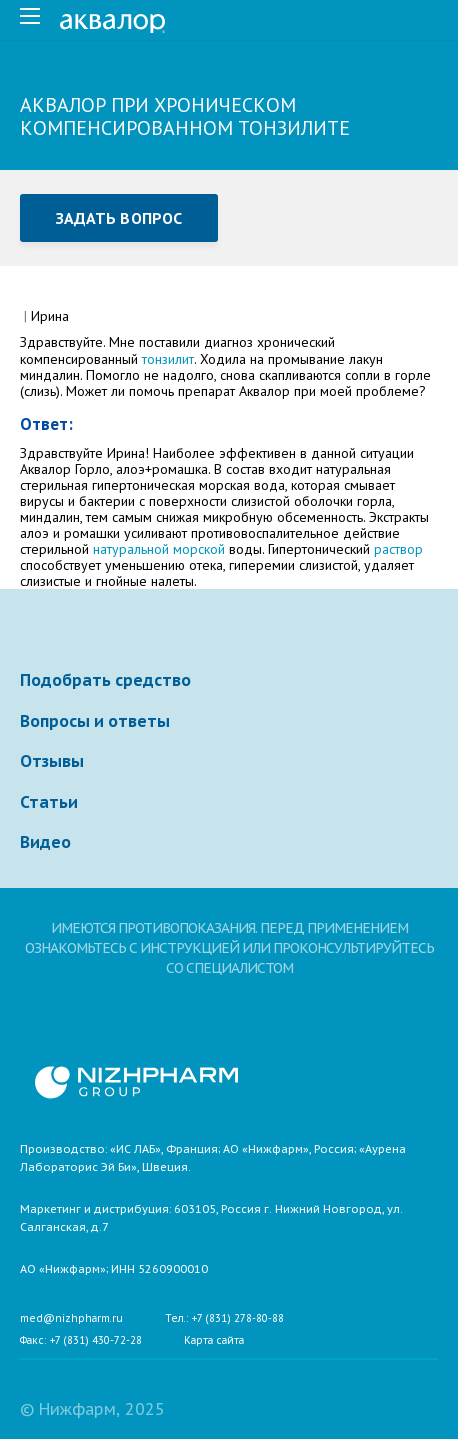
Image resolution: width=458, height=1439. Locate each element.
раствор (398, 549)
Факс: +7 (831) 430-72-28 (81, 1341)
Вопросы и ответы (95, 721)
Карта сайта (214, 1341)
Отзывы (52, 761)
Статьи (49, 802)
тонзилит (168, 359)
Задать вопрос (119, 218)
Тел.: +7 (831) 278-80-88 (224, 1319)
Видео (45, 842)
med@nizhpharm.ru (71, 1319)
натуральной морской (159, 549)
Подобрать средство (105, 680)
